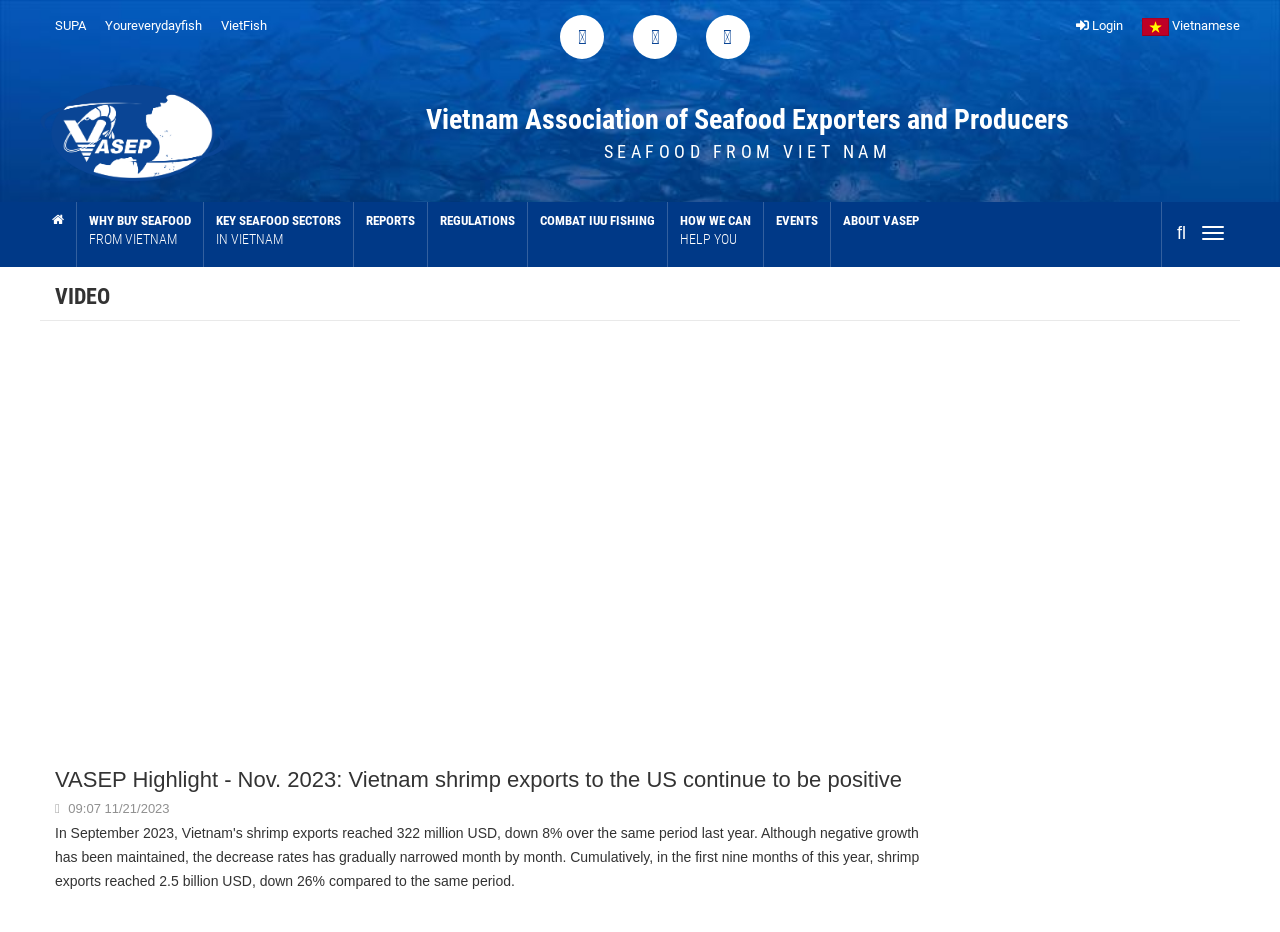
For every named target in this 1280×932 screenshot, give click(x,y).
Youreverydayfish (153, 25)
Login (1099, 25)
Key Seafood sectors (278, 230)
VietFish (244, 25)
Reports (390, 220)
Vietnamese (1191, 25)
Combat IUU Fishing (597, 220)
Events (797, 220)
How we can (715, 230)
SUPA (70, 25)
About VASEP (881, 220)
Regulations (477, 220)
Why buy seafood (140, 230)
